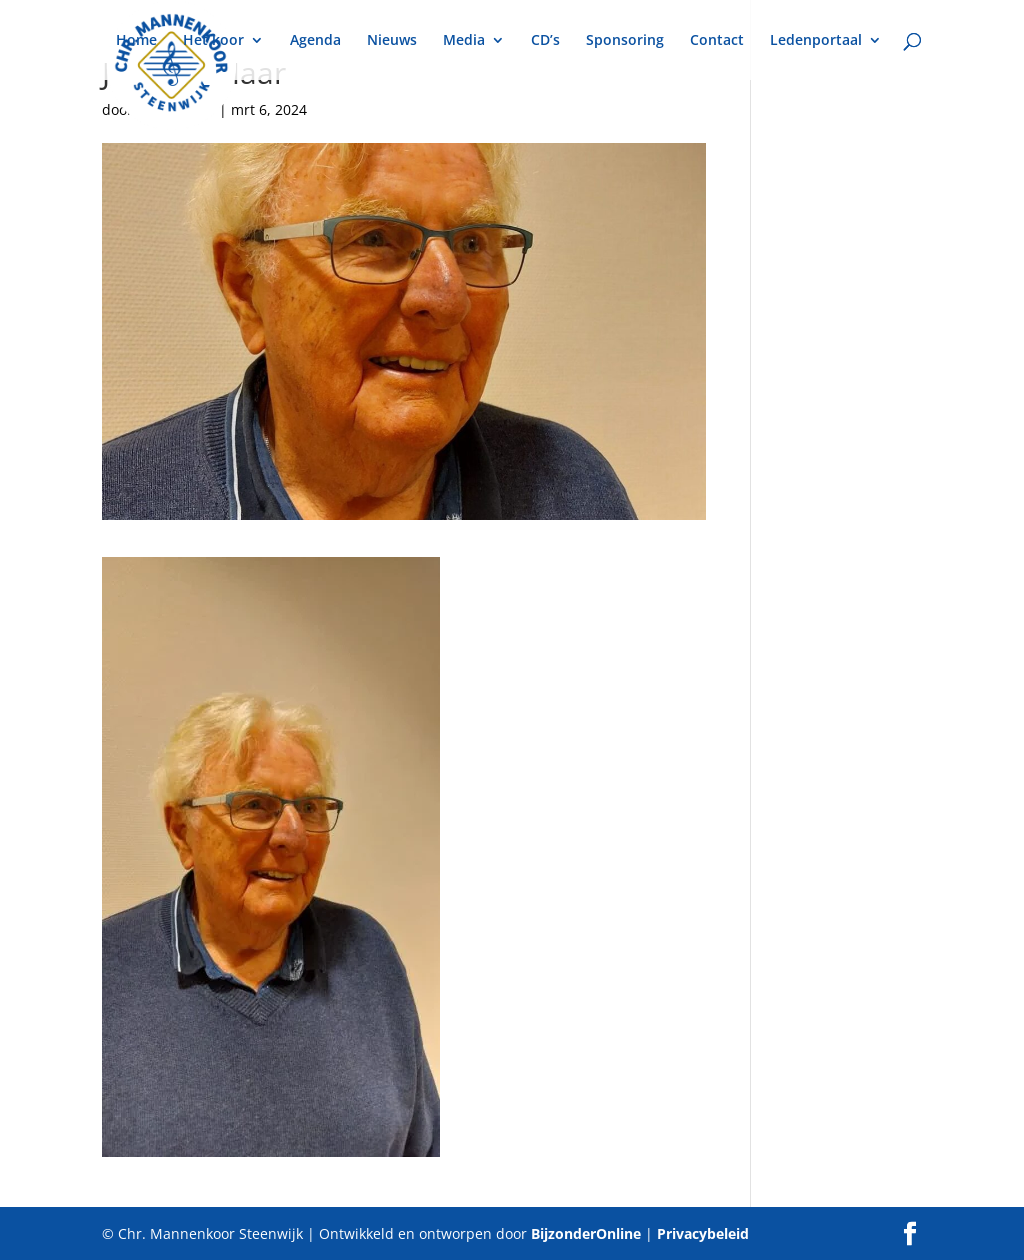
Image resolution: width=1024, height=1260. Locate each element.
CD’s (545, 41)
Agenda (315, 41)
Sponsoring (625, 41)
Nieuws (392, 41)
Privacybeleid (703, 1233)
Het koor (213, 41)
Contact (717, 41)
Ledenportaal (816, 41)
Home (136, 41)
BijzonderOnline (586, 1233)
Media (464, 41)
